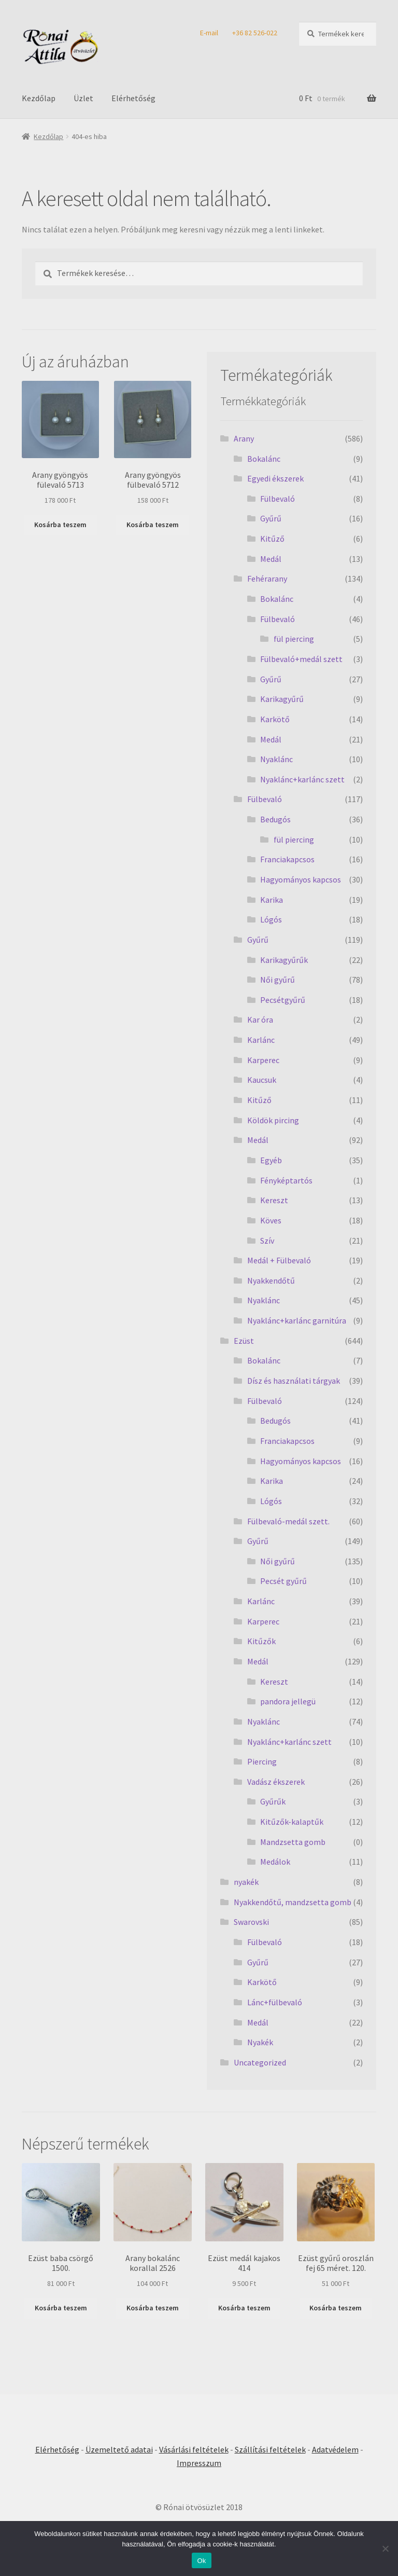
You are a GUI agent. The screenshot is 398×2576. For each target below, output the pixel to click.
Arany (244, 438)
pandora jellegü (288, 1701)
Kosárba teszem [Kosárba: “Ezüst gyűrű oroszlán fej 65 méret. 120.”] (335, 2307)
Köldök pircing (273, 1120)
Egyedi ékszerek (275, 478)
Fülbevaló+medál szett (301, 659)
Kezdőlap (38, 98)
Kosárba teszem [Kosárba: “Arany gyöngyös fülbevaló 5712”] (152, 524)
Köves (270, 1220)
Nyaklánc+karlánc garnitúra (296, 1320)
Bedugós (275, 819)
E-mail (209, 32)
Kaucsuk (261, 1080)
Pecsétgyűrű (282, 1000)
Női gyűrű (277, 979)
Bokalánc (263, 458)
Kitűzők (261, 1641)
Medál (270, 559)
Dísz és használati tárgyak (293, 1380)
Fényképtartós (286, 1180)
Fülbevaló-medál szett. (288, 1521)
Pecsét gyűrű (283, 1581)
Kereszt (274, 1200)
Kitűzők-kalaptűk (291, 1821)
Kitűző (272, 538)
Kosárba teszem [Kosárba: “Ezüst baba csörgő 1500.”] (61, 2307)
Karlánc (261, 1040)
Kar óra (260, 1019)
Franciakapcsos (287, 859)
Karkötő (275, 719)
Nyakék (260, 2042)
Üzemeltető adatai (119, 2449)
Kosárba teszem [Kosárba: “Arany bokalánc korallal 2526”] (152, 2307)
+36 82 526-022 (254, 32)
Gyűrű (270, 518)
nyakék (246, 1882)
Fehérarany (267, 578)
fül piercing (294, 638)
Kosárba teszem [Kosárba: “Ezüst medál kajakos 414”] (244, 2307)
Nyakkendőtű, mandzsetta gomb (292, 1902)
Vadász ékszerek (276, 1781)
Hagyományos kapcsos (300, 879)
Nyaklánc (276, 759)
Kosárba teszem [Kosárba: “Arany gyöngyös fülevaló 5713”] (60, 524)
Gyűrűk (273, 1801)
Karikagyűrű (282, 699)
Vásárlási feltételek (194, 2449)
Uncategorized (260, 2062)
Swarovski (251, 1922)
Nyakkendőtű (271, 1280)
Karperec (263, 1060)
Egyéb (271, 1160)
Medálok (275, 1861)
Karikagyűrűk (284, 960)
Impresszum (199, 2463)
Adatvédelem (335, 2449)
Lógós (271, 919)
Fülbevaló (277, 498)
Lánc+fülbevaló (274, 2002)
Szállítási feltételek (270, 2449)
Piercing (262, 1761)
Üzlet (83, 98)
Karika (271, 899)
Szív (267, 1240)
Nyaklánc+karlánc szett (302, 779)
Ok (201, 2561)
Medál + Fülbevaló (279, 1260)
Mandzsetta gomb (292, 1842)
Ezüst (244, 1340)
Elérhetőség (133, 98)
